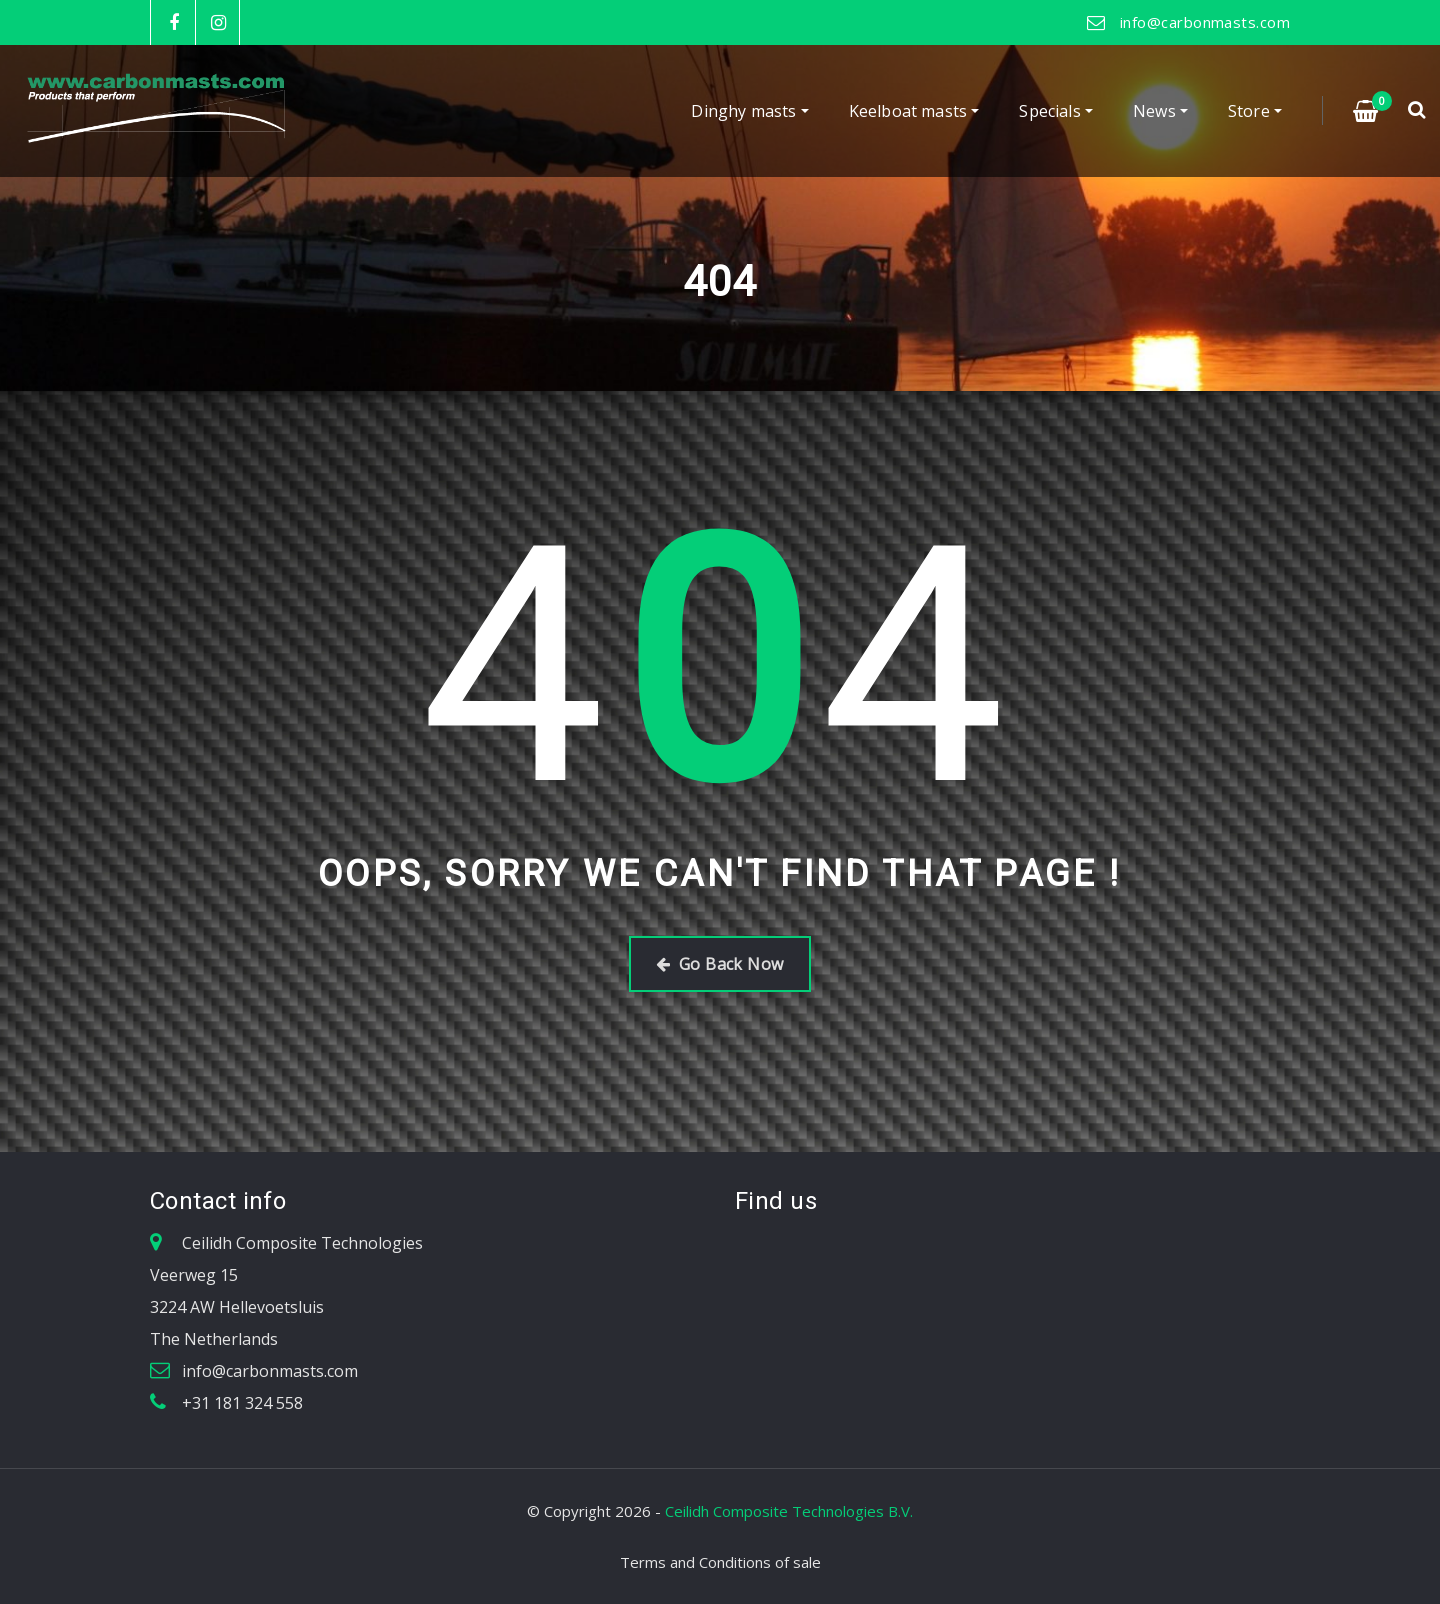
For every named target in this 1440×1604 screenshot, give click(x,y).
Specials (1056, 111)
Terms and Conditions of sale (720, 1562)
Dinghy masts (749, 111)
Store (1255, 111)
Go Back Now (719, 964)
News (1160, 111)
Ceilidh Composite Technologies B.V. (789, 1511)
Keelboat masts (914, 111)
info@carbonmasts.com (1205, 22)
